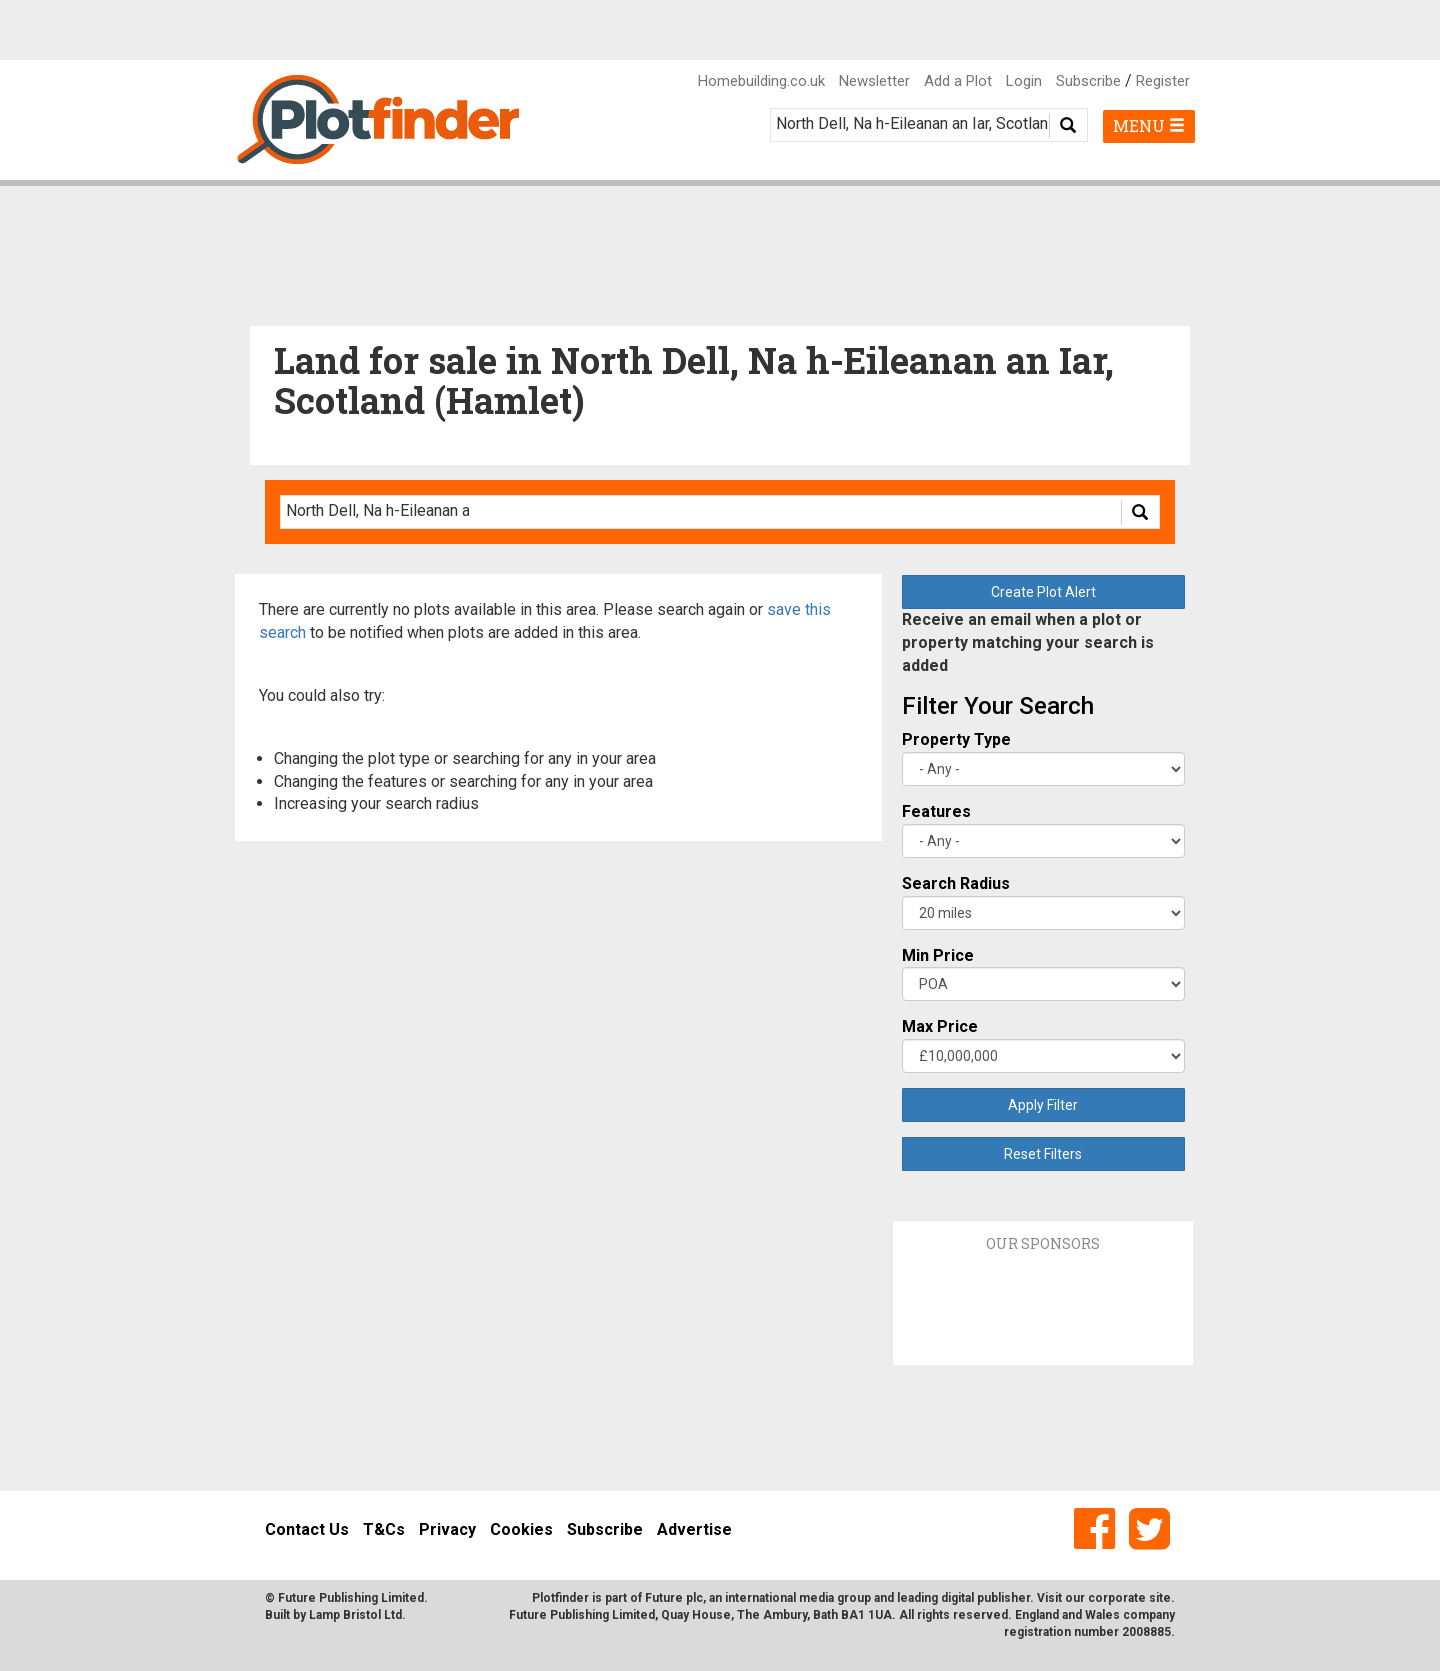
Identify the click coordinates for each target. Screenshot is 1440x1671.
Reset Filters (1043, 1154)
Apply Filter (1043, 1105)
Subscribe (1088, 81)
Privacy (447, 1529)
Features (936, 811)
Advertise (694, 1529)
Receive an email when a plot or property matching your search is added (1028, 642)
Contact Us (307, 1529)
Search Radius (956, 883)
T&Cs (384, 1529)
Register (1163, 81)
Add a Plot (958, 81)
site (1160, 1598)
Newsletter (874, 81)
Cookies (521, 1529)
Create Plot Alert (1043, 592)
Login (1024, 81)
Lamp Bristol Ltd (355, 1615)
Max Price (940, 1026)
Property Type (956, 739)
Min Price (938, 955)
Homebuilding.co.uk (761, 81)
